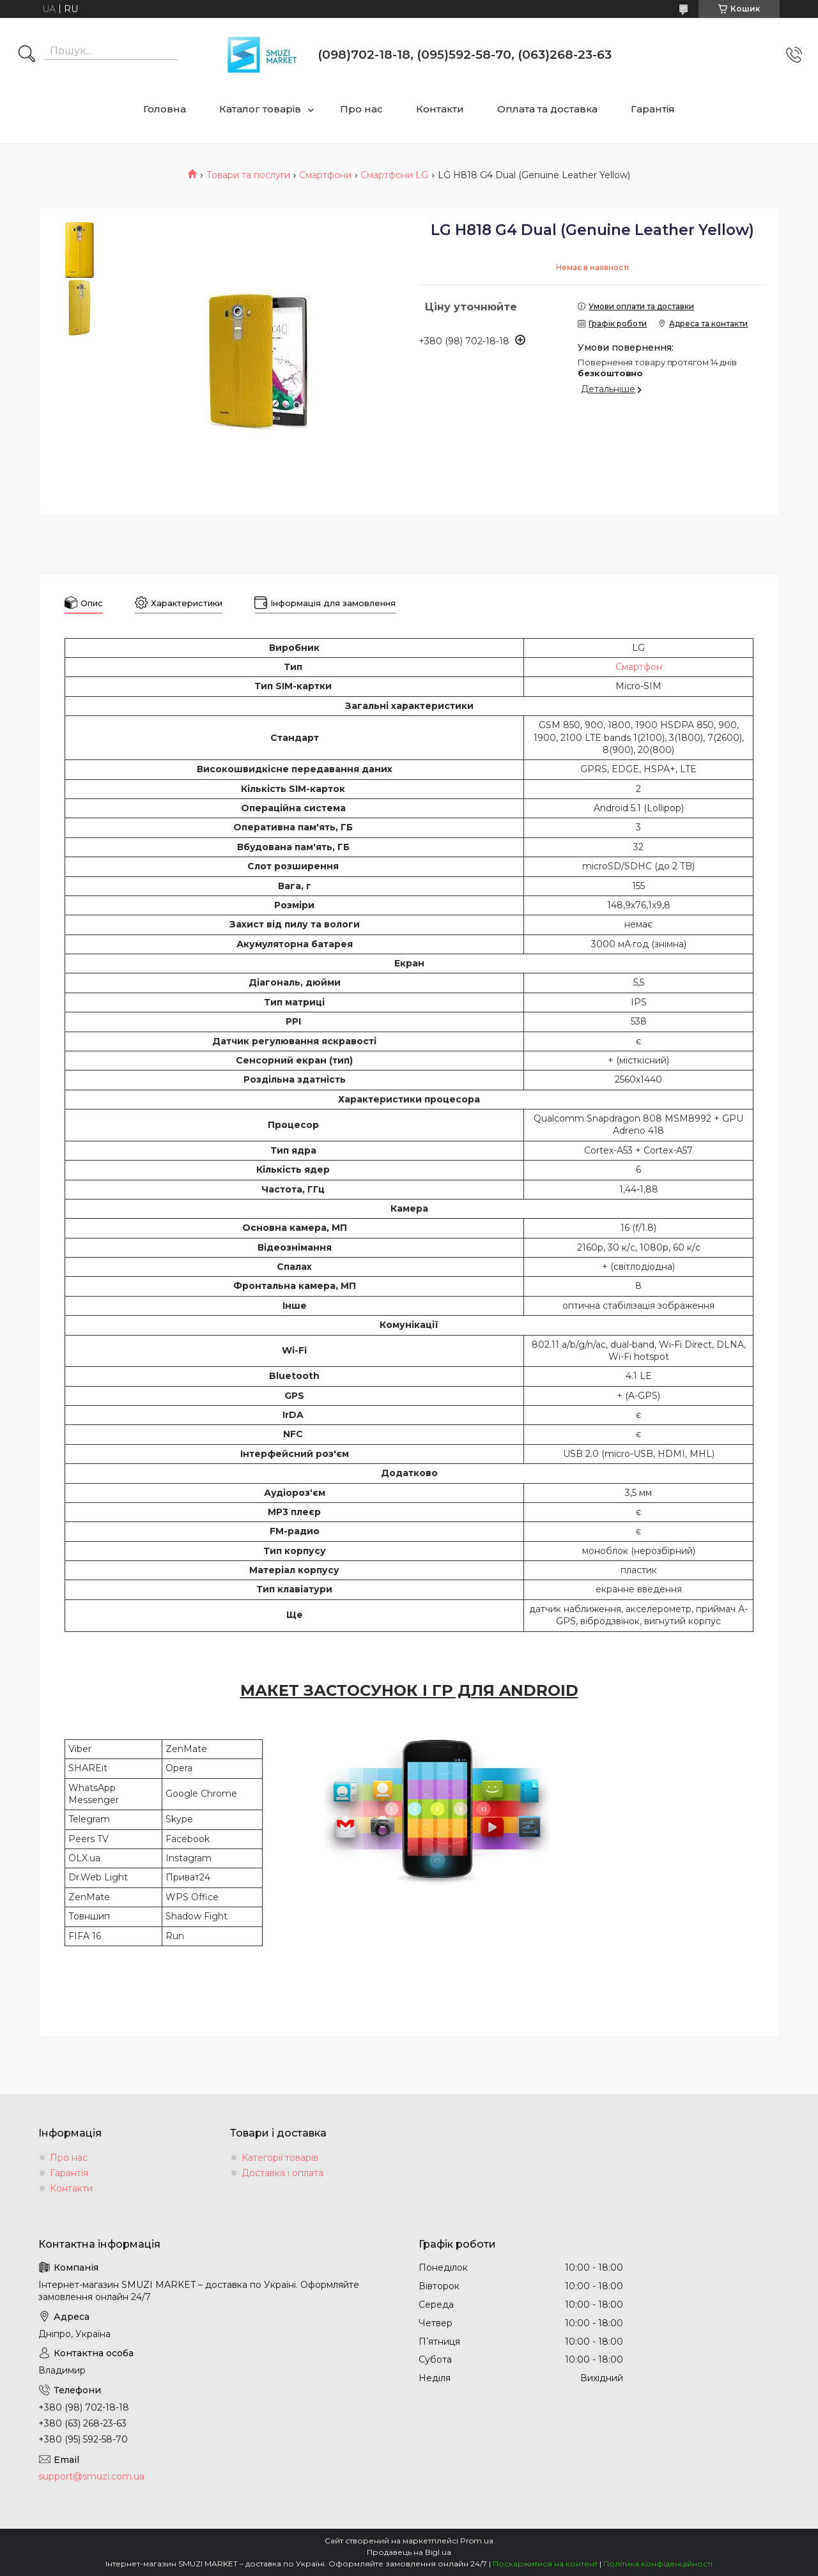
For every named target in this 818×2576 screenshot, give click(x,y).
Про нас (361, 109)
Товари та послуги (248, 175)
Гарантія (653, 109)
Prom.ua (476, 2540)
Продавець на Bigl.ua (409, 2552)
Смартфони (325, 175)
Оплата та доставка (547, 109)
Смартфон (638, 667)
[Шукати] (27, 55)
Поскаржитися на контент (545, 2563)
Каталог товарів (260, 109)
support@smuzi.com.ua (91, 2476)
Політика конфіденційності (658, 2563)
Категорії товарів (280, 2157)
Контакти (440, 109)
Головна (164, 109)
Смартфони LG (394, 175)
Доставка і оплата (282, 2173)
